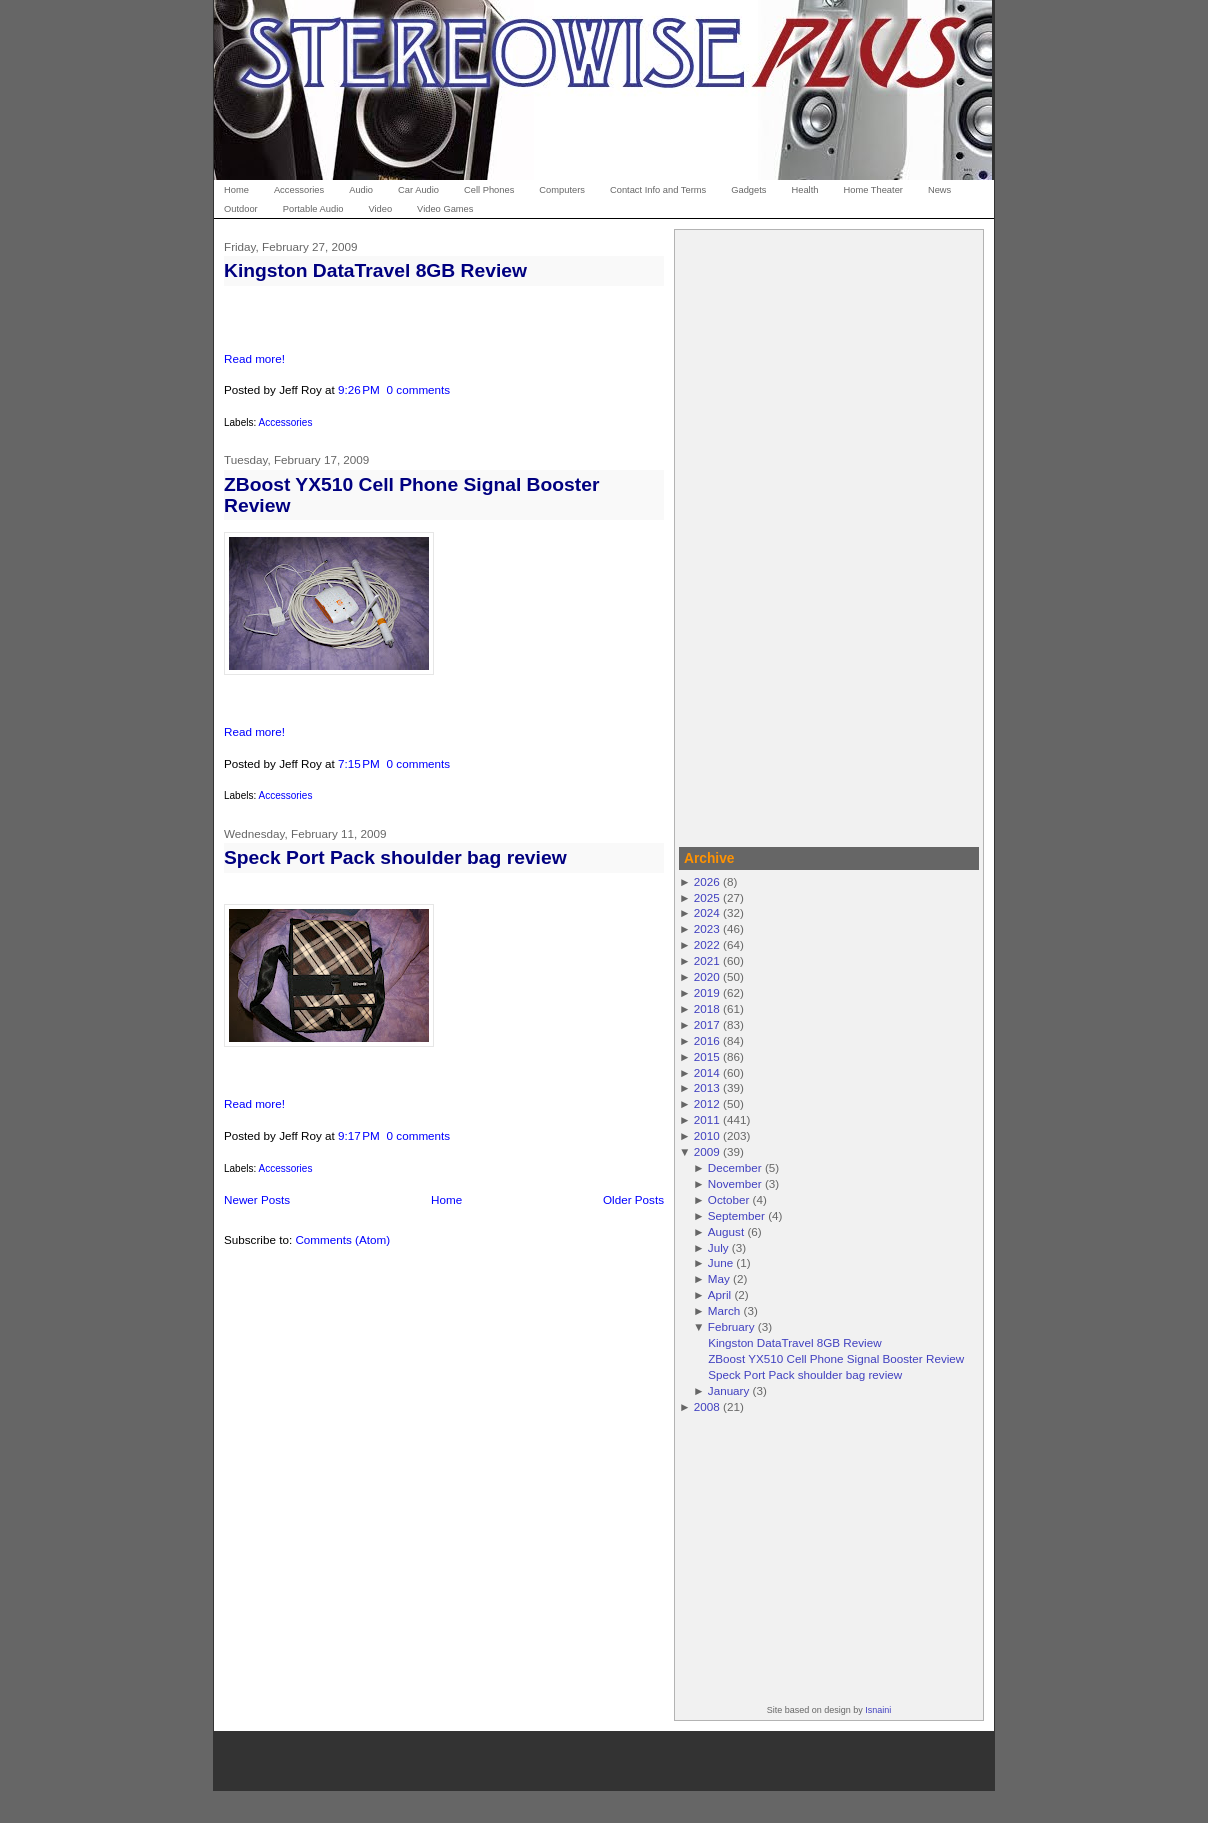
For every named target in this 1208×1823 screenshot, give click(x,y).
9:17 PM (359, 1135)
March (724, 1310)
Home (446, 1199)
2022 (707, 944)
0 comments (419, 389)
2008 (707, 1406)
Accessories (285, 422)
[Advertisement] (829, 535)
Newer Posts (257, 1199)
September (736, 1215)
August (726, 1231)
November (735, 1183)
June (720, 1262)
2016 (707, 1040)
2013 (707, 1087)
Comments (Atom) (342, 1239)
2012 (707, 1103)
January (729, 1390)
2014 (707, 1072)
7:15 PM (359, 763)
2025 (707, 897)
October (729, 1199)
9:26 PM (359, 389)
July (718, 1247)
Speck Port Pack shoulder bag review (395, 857)
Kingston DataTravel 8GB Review (375, 270)
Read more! (254, 358)
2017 (707, 1024)
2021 (707, 960)
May (719, 1278)
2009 (707, 1151)
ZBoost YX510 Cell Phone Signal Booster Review (836, 1358)
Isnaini (878, 1710)
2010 (707, 1135)
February (731, 1326)
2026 (707, 881)
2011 (707, 1119)
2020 (707, 976)
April (719, 1294)
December (735, 1167)
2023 (707, 928)
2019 (707, 992)
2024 (707, 912)
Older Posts (633, 1199)
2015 (707, 1056)
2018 (707, 1008)
